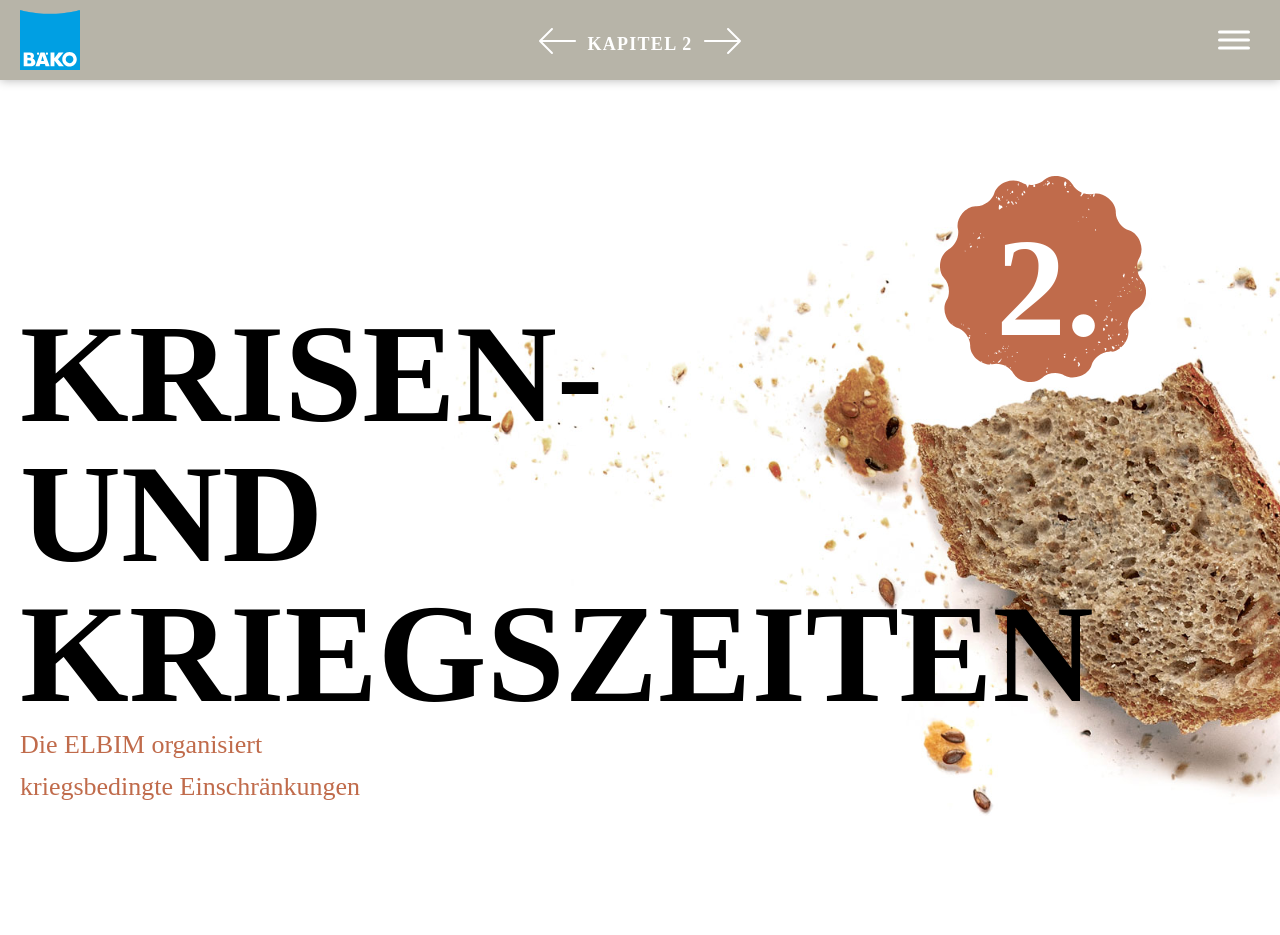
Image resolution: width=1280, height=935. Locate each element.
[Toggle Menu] (1234, 39)
